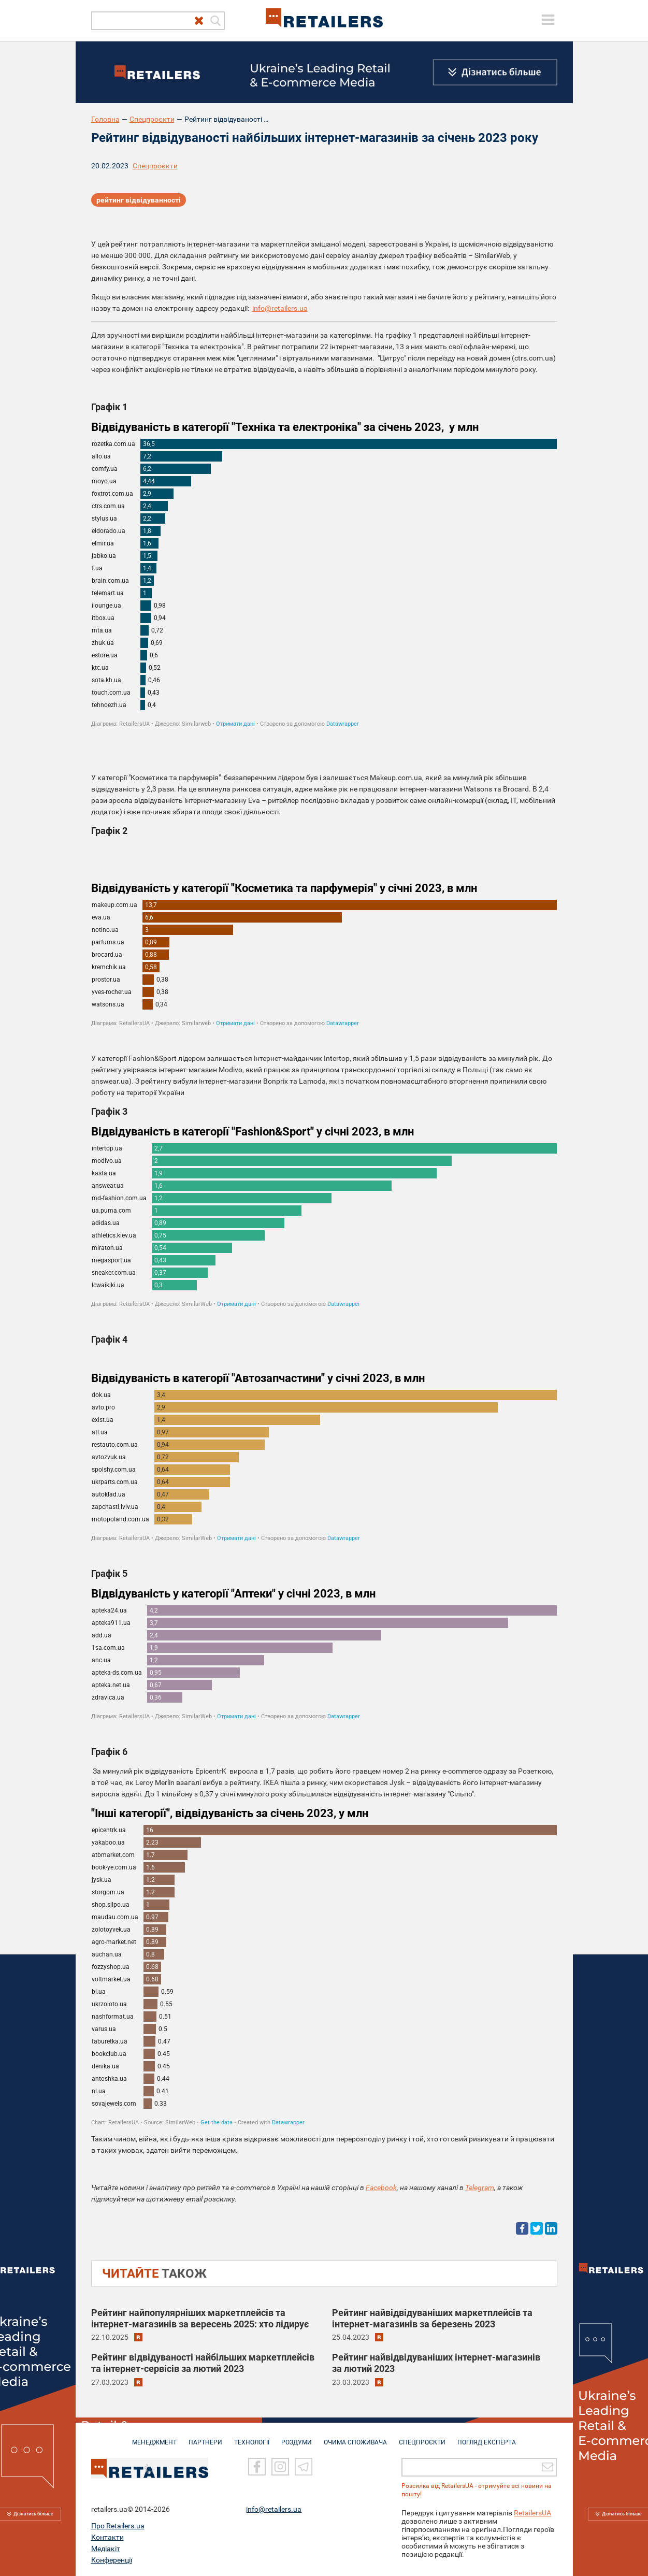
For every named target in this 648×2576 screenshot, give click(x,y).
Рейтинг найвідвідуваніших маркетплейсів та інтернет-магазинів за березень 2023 (432, 2318)
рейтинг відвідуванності (138, 200)
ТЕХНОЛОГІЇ (251, 2437)
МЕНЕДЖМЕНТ (154, 2437)
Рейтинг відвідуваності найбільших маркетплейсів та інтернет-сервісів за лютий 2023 (202, 2363)
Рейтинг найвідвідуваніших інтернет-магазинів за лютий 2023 (436, 2363)
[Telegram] (303, 2467)
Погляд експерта (486, 2437)
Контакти (107, 2537)
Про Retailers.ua (118, 2526)
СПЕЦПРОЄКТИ (422, 2437)
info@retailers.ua (280, 308)
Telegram (479, 2187)
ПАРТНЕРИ (205, 2437)
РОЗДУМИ (296, 2437)
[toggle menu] (548, 19)
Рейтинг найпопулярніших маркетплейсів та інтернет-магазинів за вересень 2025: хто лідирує (200, 2318)
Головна (105, 119)
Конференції (111, 2560)
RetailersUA (532, 2513)
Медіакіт (105, 2548)
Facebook (381, 2187)
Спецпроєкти (152, 119)
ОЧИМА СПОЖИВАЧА (355, 2437)
